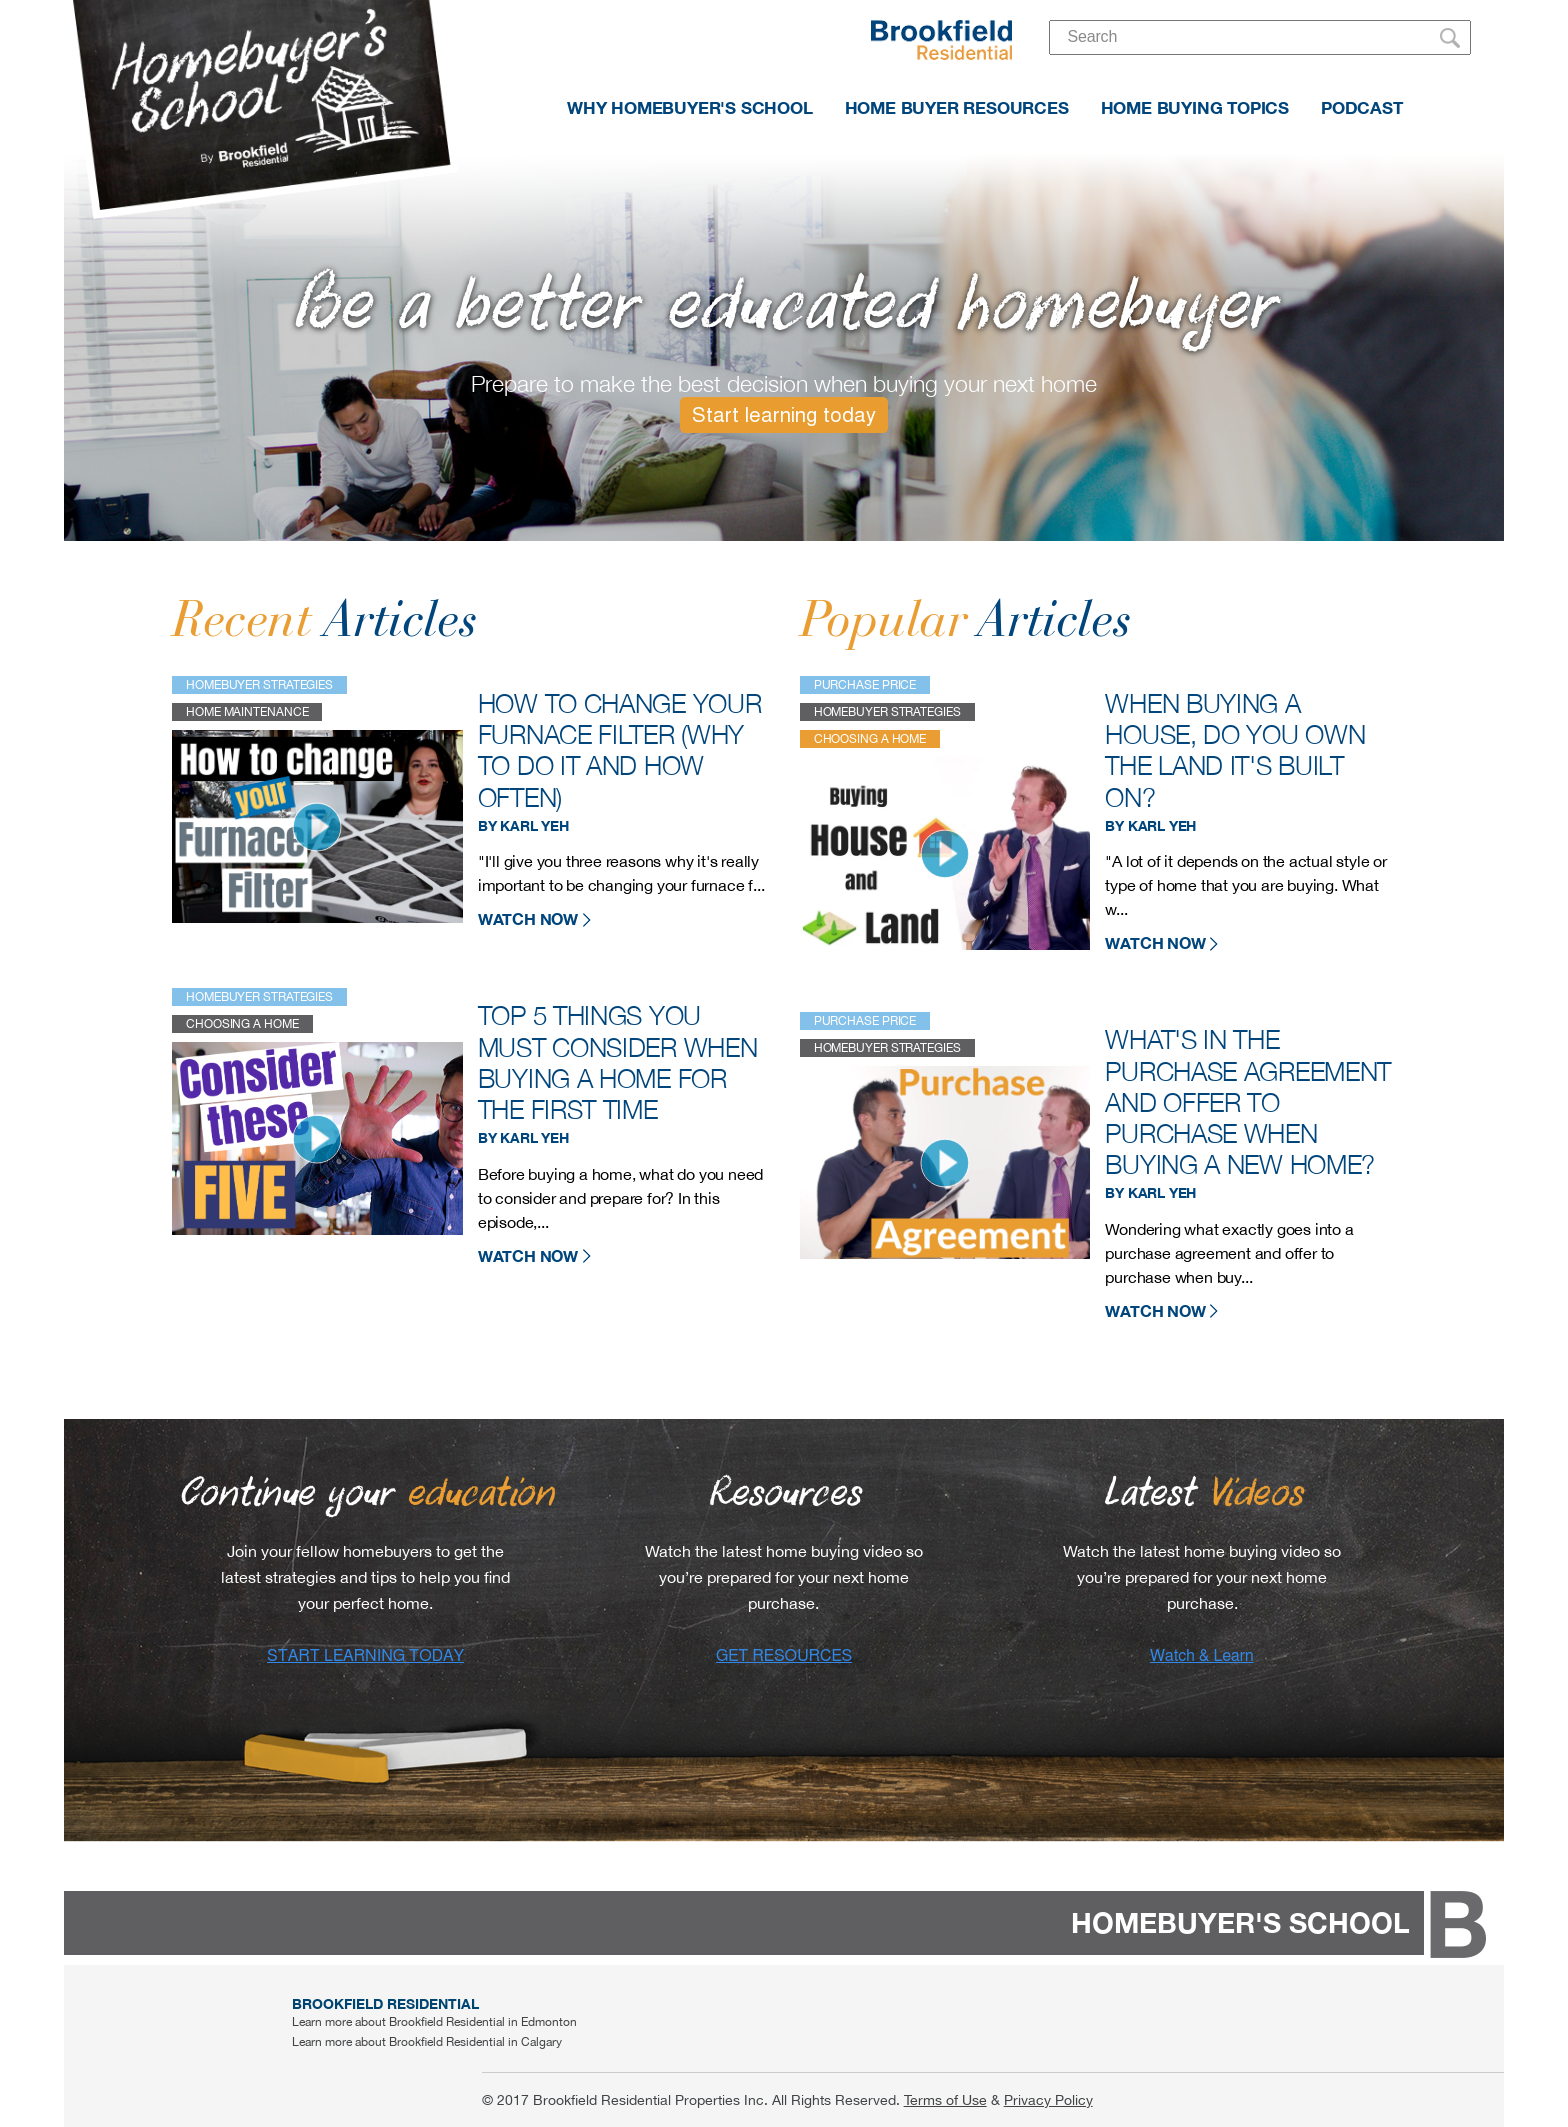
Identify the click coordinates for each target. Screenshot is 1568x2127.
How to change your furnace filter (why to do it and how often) (620, 750)
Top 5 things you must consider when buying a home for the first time (618, 1062)
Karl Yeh (534, 826)
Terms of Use (945, 2100)
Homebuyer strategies (259, 685)
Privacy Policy (1048, 2100)
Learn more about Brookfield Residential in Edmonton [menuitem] (434, 2022)
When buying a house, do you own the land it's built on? (1235, 750)
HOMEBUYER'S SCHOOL (1240, 1922)
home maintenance (247, 712)
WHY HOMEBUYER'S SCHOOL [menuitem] (690, 107)
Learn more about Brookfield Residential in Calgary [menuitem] (427, 2042)
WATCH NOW (534, 918)
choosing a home (242, 1024)
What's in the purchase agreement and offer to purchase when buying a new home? (1248, 1102)
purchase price (865, 685)
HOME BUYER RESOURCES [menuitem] (957, 107)
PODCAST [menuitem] (1362, 107)
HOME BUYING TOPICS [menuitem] (1195, 107)
